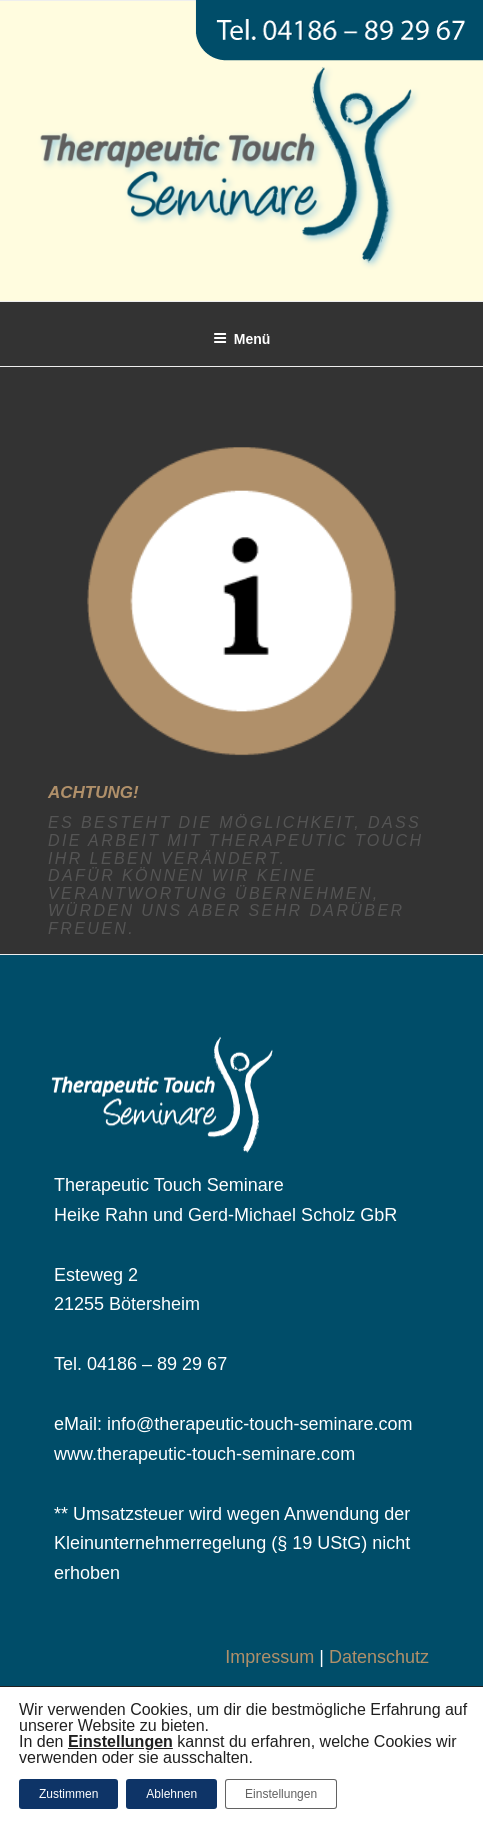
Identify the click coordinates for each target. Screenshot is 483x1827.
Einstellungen (281, 1794)
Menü (242, 339)
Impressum (269, 1657)
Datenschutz (379, 1657)
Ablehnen (171, 1794)
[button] (120, 1741)
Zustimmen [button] (68, 1794)
